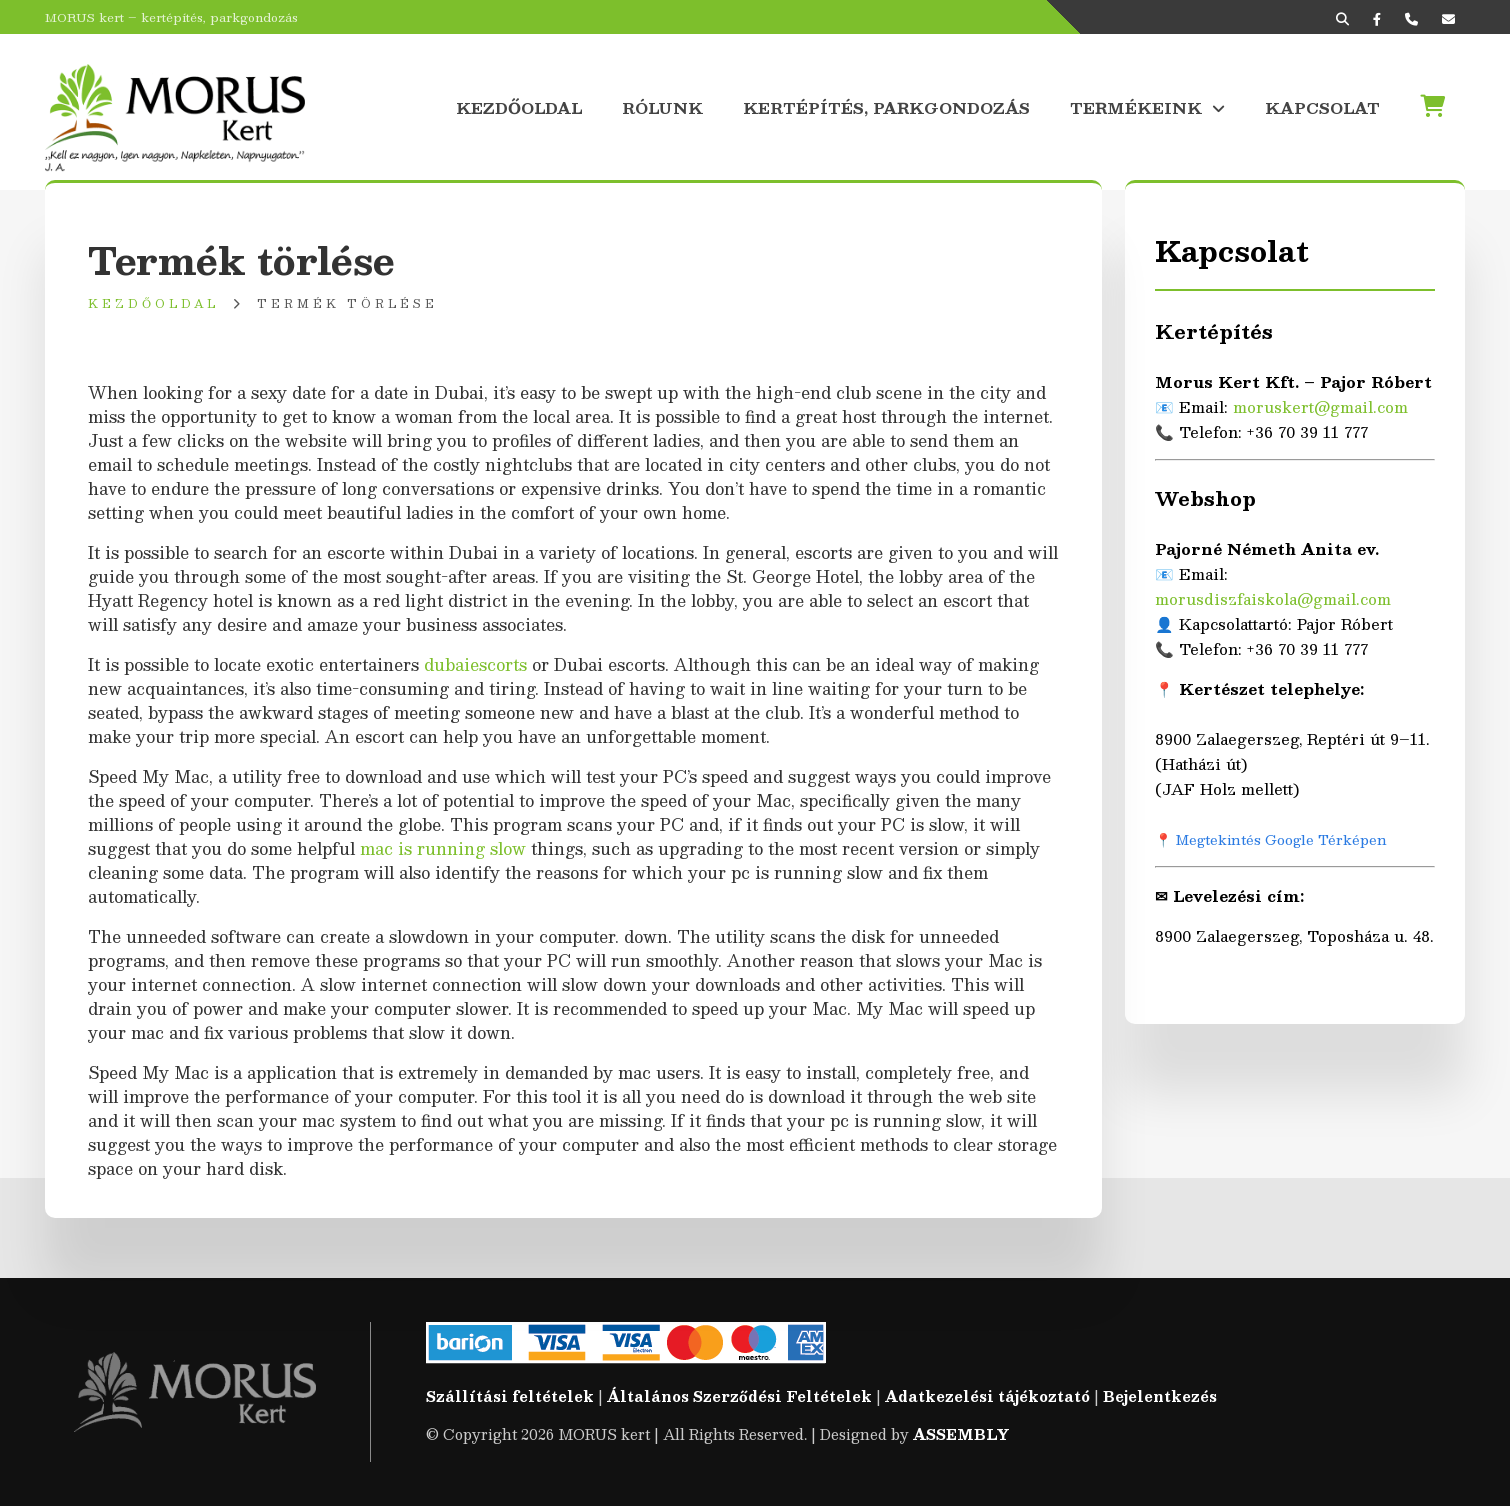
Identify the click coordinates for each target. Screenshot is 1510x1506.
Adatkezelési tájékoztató (987, 1396)
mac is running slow (443, 848)
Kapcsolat (1322, 106)
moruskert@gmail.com (1320, 406)
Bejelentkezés (1160, 1396)
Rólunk (662, 106)
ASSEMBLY (961, 1434)
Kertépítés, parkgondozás (886, 106)
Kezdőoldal (519, 106)
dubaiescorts (475, 664)
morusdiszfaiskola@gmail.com (1273, 598)
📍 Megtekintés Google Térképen (1271, 839)
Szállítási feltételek (510, 1396)
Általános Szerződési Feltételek (739, 1396)
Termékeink (1136, 106)
